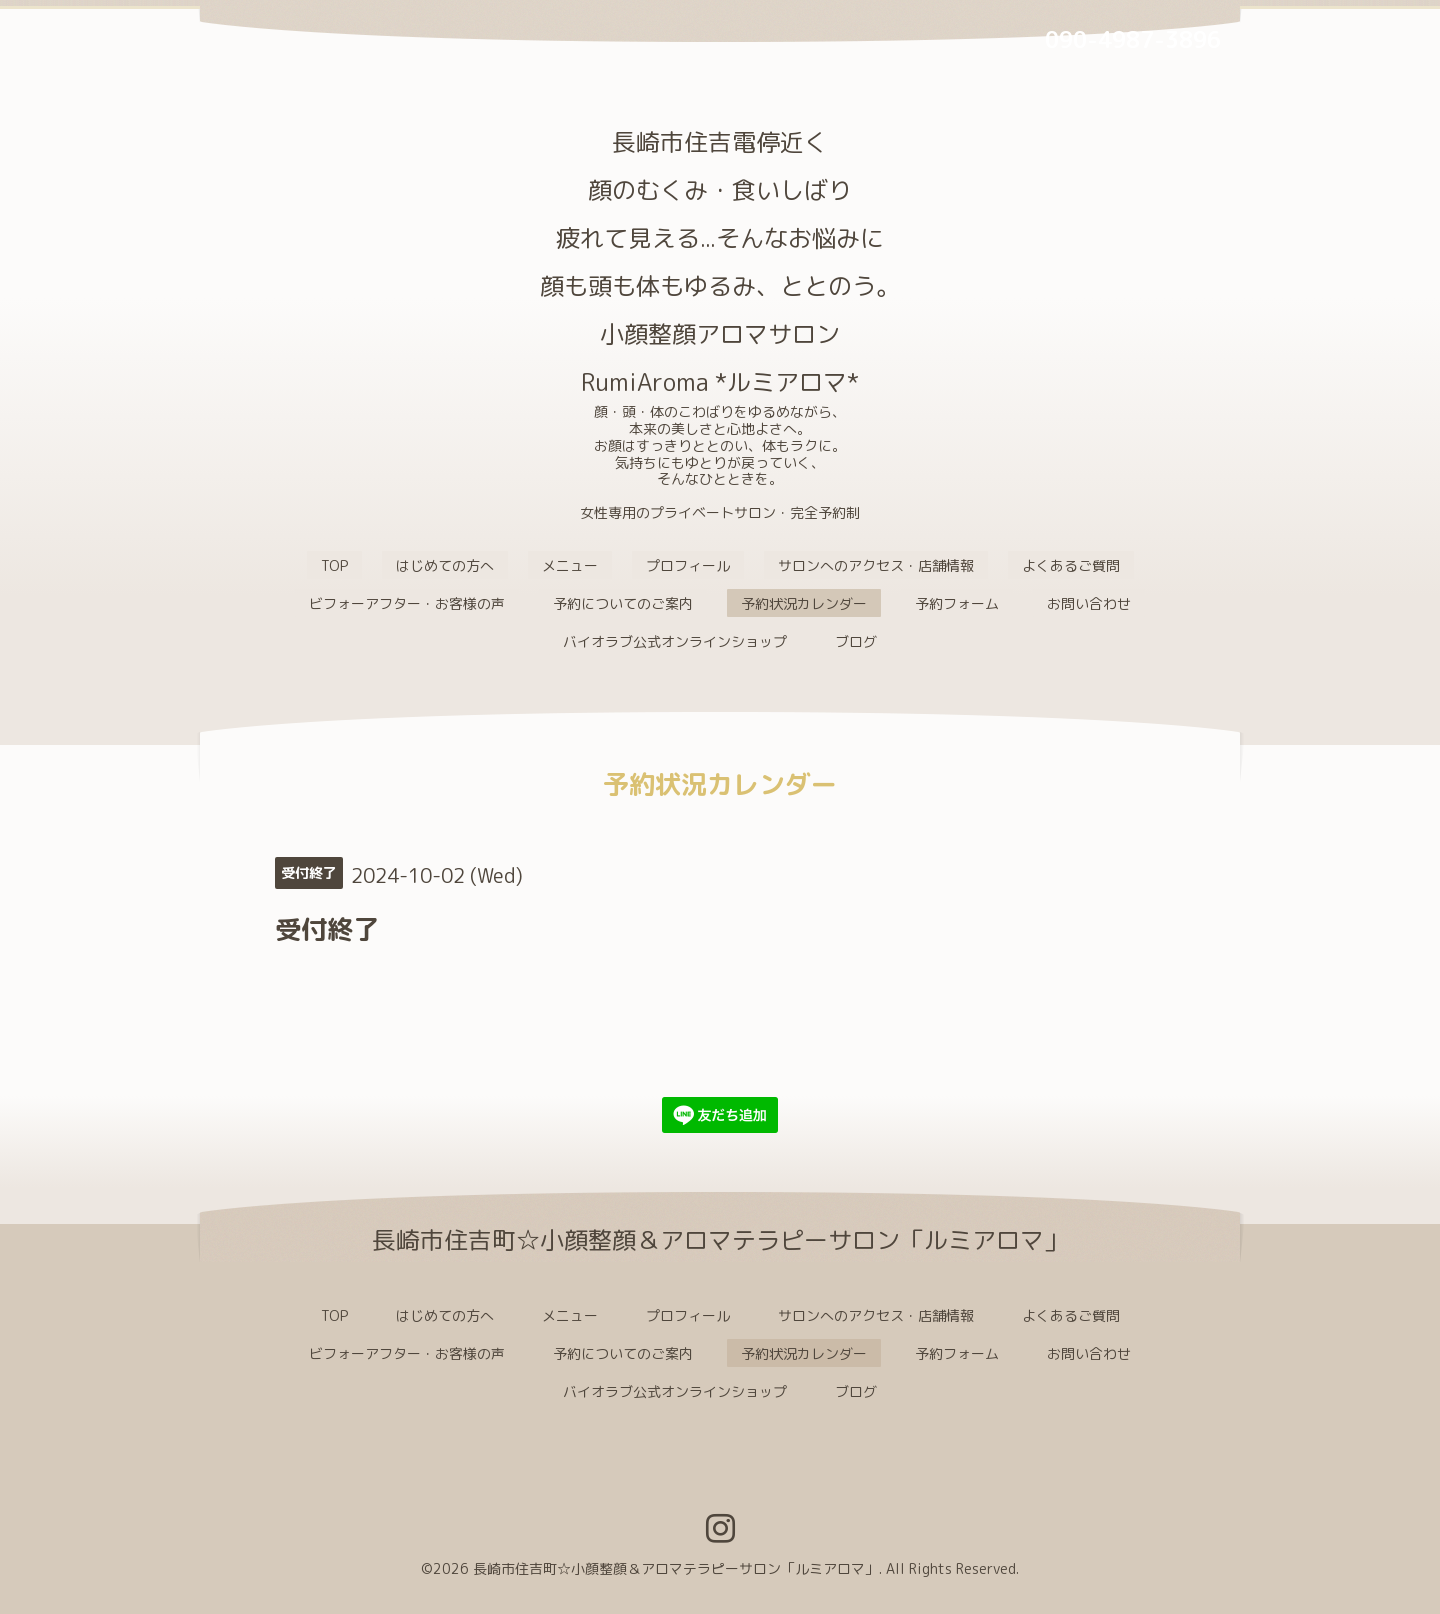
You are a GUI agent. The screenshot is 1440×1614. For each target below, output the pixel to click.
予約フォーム (957, 603)
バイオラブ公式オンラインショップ (675, 641)
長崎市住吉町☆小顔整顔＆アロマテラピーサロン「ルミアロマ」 (676, 1568)
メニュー (570, 565)
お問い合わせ (1089, 603)
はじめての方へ (445, 565)
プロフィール (688, 565)
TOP (334, 565)
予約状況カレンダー (804, 603)
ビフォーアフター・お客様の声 (407, 603)
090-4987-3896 (1133, 39)
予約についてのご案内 (623, 603)
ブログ (856, 641)
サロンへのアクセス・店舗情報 (876, 565)
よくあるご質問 (1071, 565)
